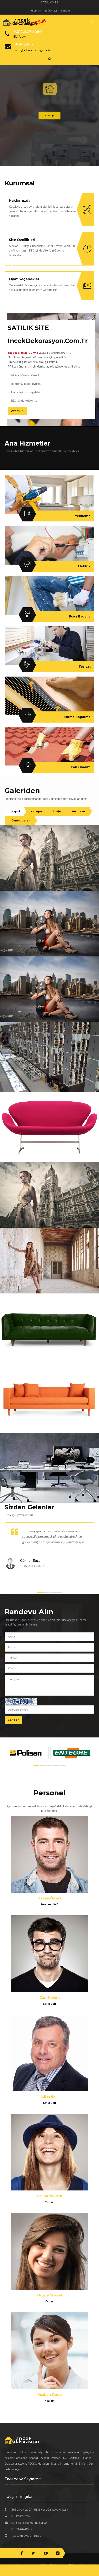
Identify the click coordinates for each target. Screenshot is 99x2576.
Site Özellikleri (22, 240)
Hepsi (15, 811)
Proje (57, 811)
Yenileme (57, 516)
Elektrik (57, 566)
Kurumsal (35, 10)
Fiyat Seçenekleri (24, 279)
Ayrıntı (17, 410)
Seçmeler (78, 811)
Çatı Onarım (57, 767)
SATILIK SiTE (49, 2)
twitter (33, 2553)
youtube (46, 2553)
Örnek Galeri (21, 820)
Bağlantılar (50, 10)
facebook (22, 2553)
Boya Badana (57, 616)
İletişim (65, 10)
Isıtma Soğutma (57, 717)
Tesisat (57, 666)
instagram (58, 2553)
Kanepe (36, 811)
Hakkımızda (19, 200)
